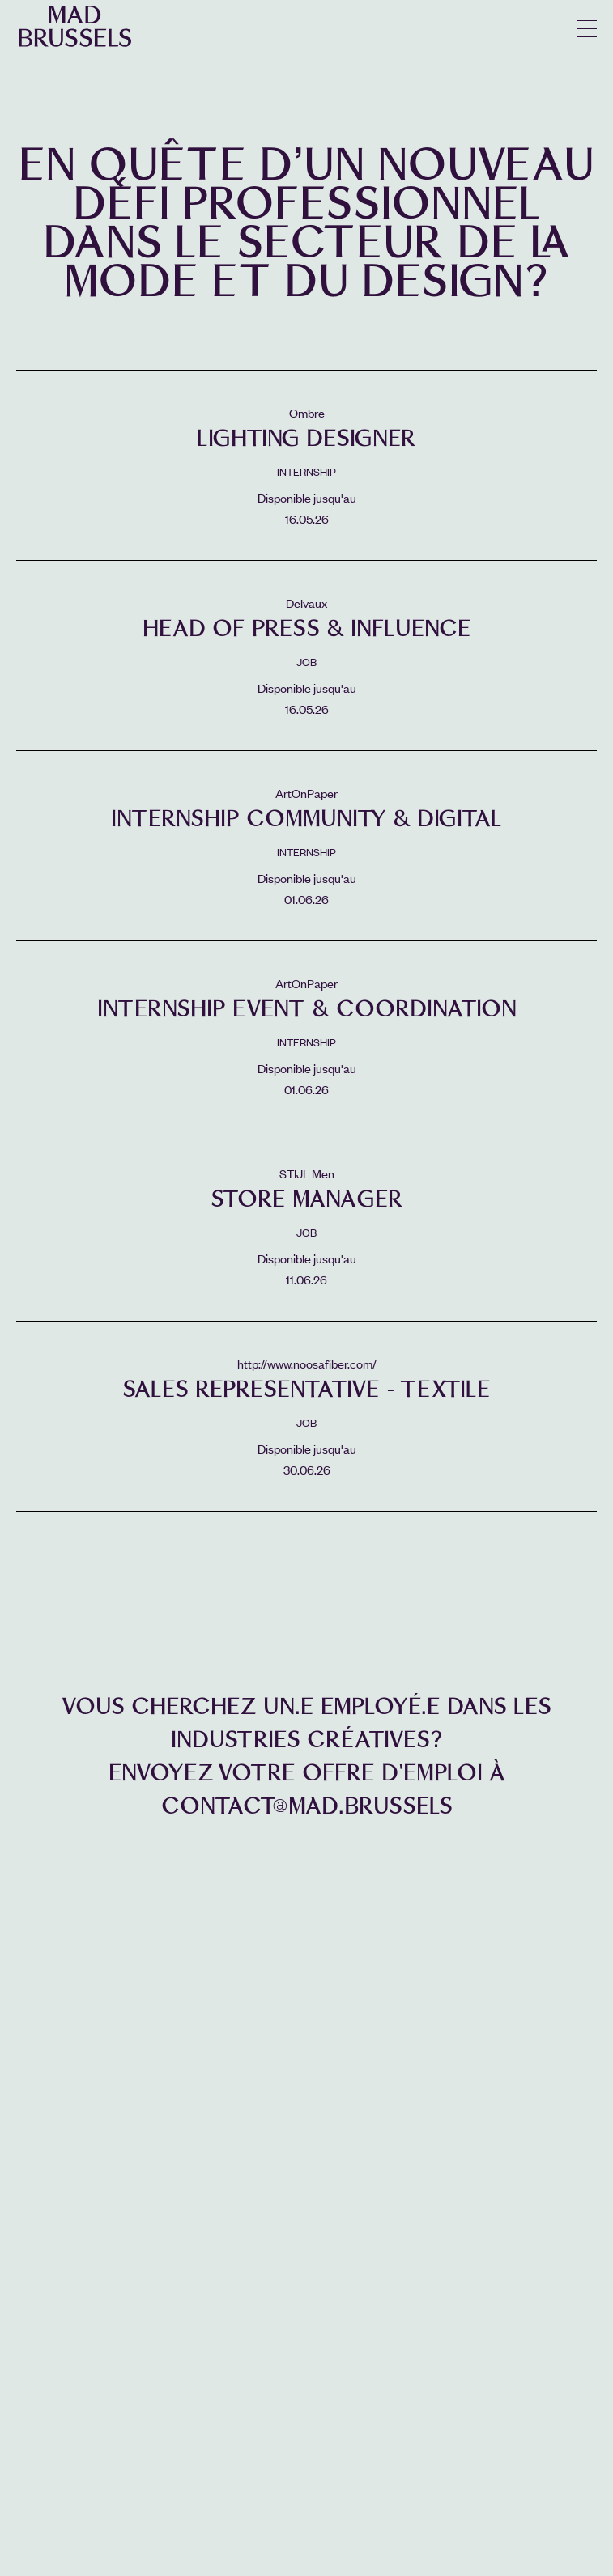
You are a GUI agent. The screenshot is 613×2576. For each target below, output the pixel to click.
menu (587, 28)
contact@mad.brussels (307, 1805)
